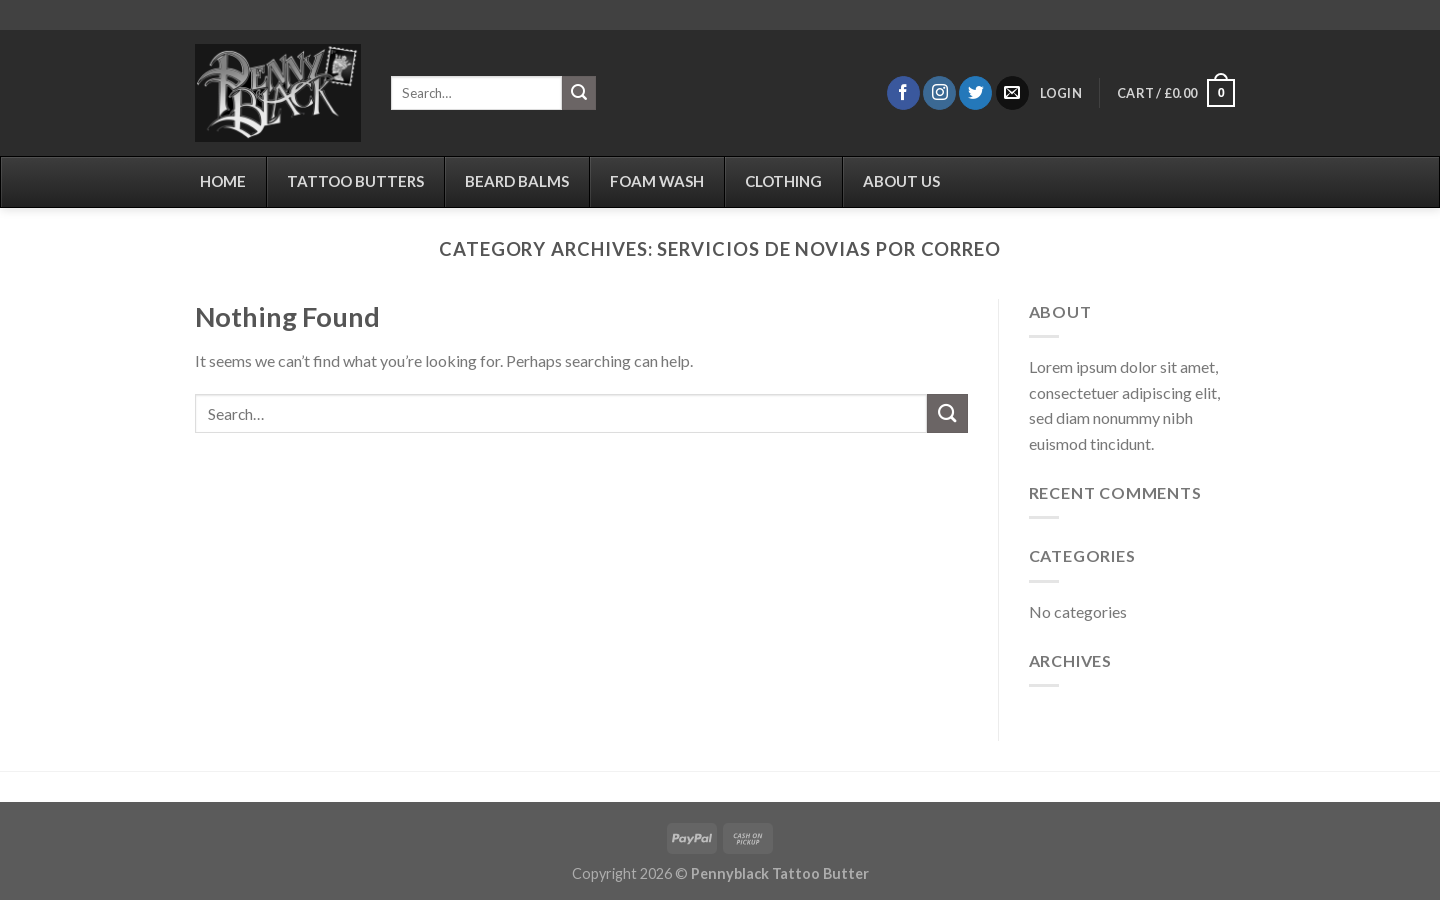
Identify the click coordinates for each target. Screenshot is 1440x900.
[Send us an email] (1012, 93)
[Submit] (579, 93)
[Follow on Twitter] (975, 93)
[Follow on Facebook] (903, 93)
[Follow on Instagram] (939, 93)
